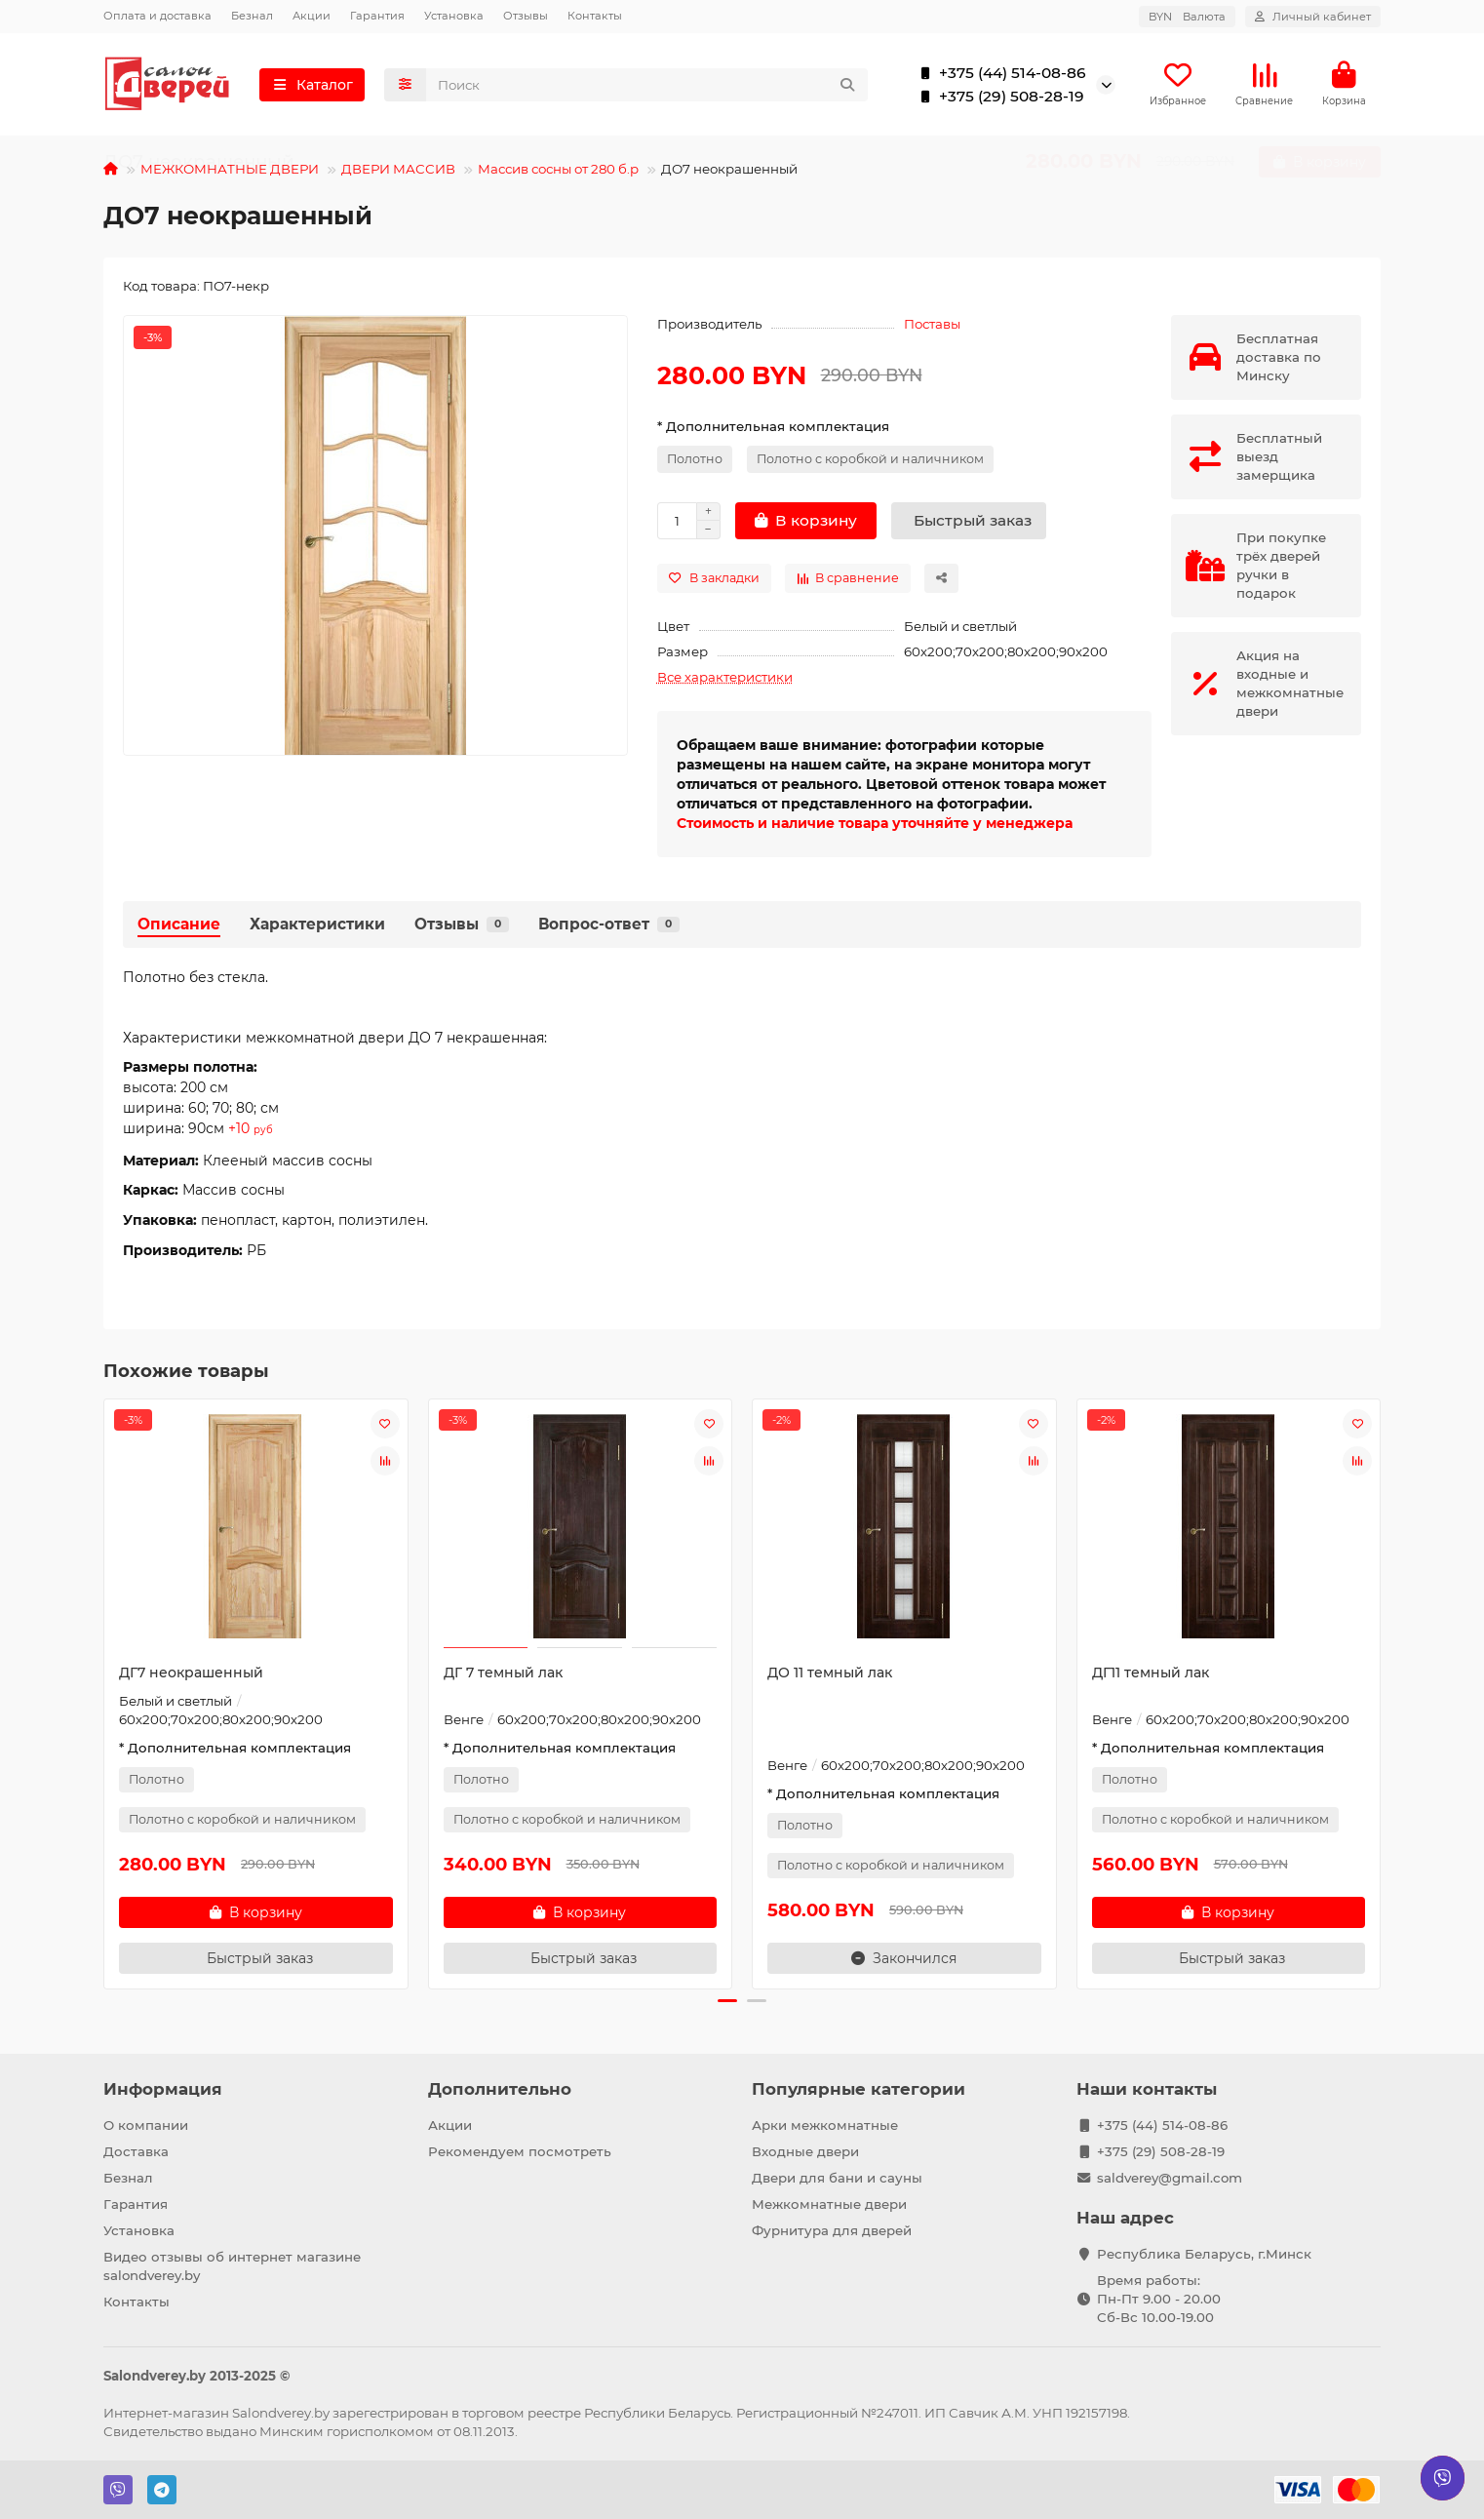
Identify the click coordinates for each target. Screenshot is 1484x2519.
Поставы (932, 327)
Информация (162, 2089)
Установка (454, 15)
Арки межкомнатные (825, 2125)
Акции (312, 15)
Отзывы (525, 15)
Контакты (594, 15)
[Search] (647, 85)
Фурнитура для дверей (832, 2230)
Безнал (252, 15)
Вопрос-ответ (609, 927)
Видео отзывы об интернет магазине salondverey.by (232, 2266)
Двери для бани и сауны (837, 2177)
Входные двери (805, 2151)
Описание (178, 927)
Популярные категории (858, 2089)
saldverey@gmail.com (1169, 2177)
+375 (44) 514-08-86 (999, 74)
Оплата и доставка (157, 15)
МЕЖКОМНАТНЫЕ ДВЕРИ (229, 171)
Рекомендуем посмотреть (519, 2151)
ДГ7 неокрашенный (191, 1674)
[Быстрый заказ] (968, 523)
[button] (727, 2003)
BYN (1187, 16)
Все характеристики (725, 680)
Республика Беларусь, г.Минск (1204, 2254)
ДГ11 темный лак (1150, 1674)
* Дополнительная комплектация (773, 429)
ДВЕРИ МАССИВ (398, 171)
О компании (145, 2125)
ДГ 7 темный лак (503, 1674)
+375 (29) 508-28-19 (998, 97)
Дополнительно (499, 2089)
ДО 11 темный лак (829, 1674)
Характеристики (317, 927)
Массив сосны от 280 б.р (558, 171)
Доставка (136, 2151)
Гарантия (377, 15)
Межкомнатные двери (829, 2204)
